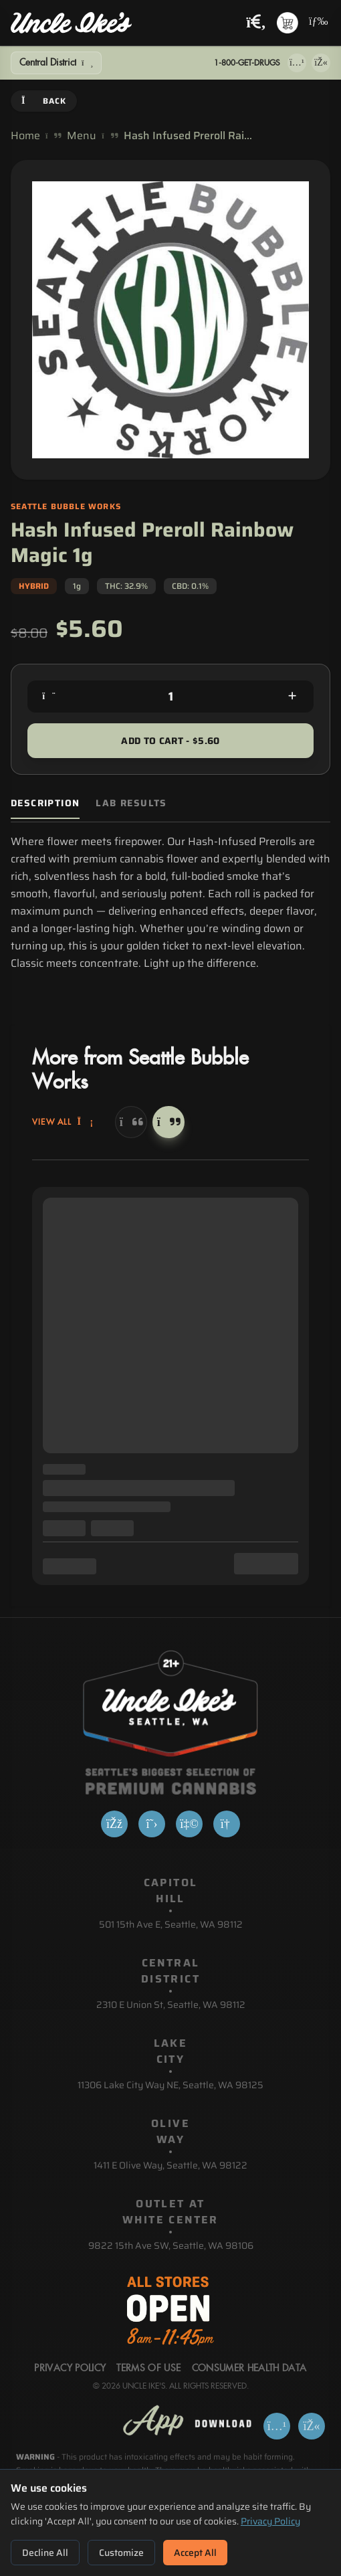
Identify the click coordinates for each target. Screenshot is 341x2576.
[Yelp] (189, 1824)
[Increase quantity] (292, 696)
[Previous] (131, 1122)
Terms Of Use (148, 2368)
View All (63, 1122)
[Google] (226, 1824)
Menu (81, 136)
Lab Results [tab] (131, 803)
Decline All (45, 2552)
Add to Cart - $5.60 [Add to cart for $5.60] (170, 740)
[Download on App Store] (297, 63)
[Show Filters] (56, 63)
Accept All (195, 2552)
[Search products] (256, 23)
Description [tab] (45, 803)
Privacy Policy (270, 2521)
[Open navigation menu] (317, 22)
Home (25, 136)
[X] (151, 1824)
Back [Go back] (43, 100)
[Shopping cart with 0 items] (287, 22)
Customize (121, 2552)
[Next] (168, 1122)
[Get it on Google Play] (321, 63)
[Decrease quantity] (49, 696)
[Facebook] (114, 1824)
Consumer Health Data (249, 2368)
